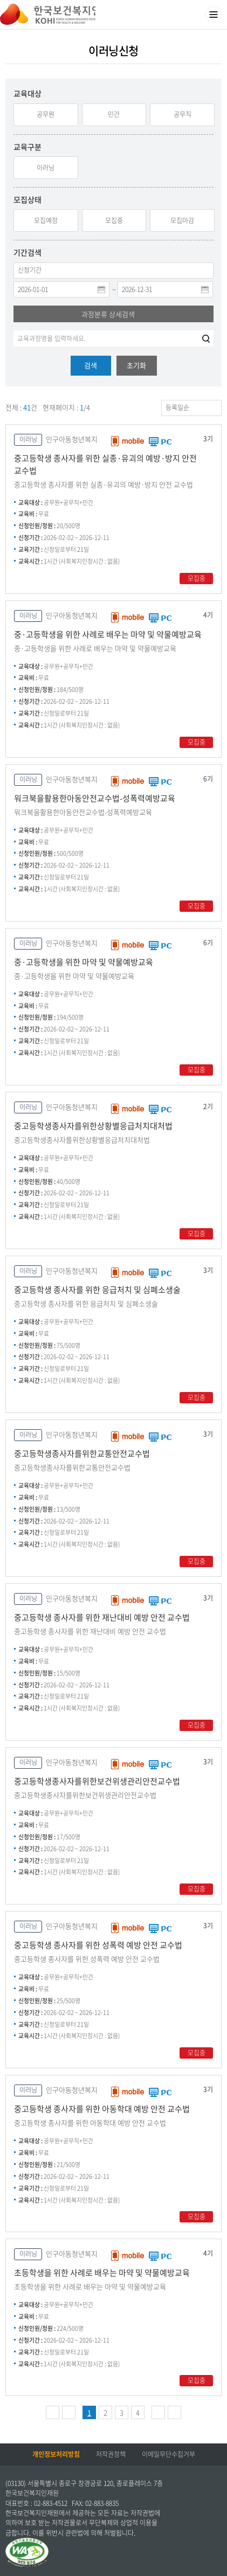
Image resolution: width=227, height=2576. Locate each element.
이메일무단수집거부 (168, 2454)
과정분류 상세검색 (108, 314)
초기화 (136, 365)
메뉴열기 (213, 14)
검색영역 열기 (191, 14)
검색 (90, 365)
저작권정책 (111, 2454)
